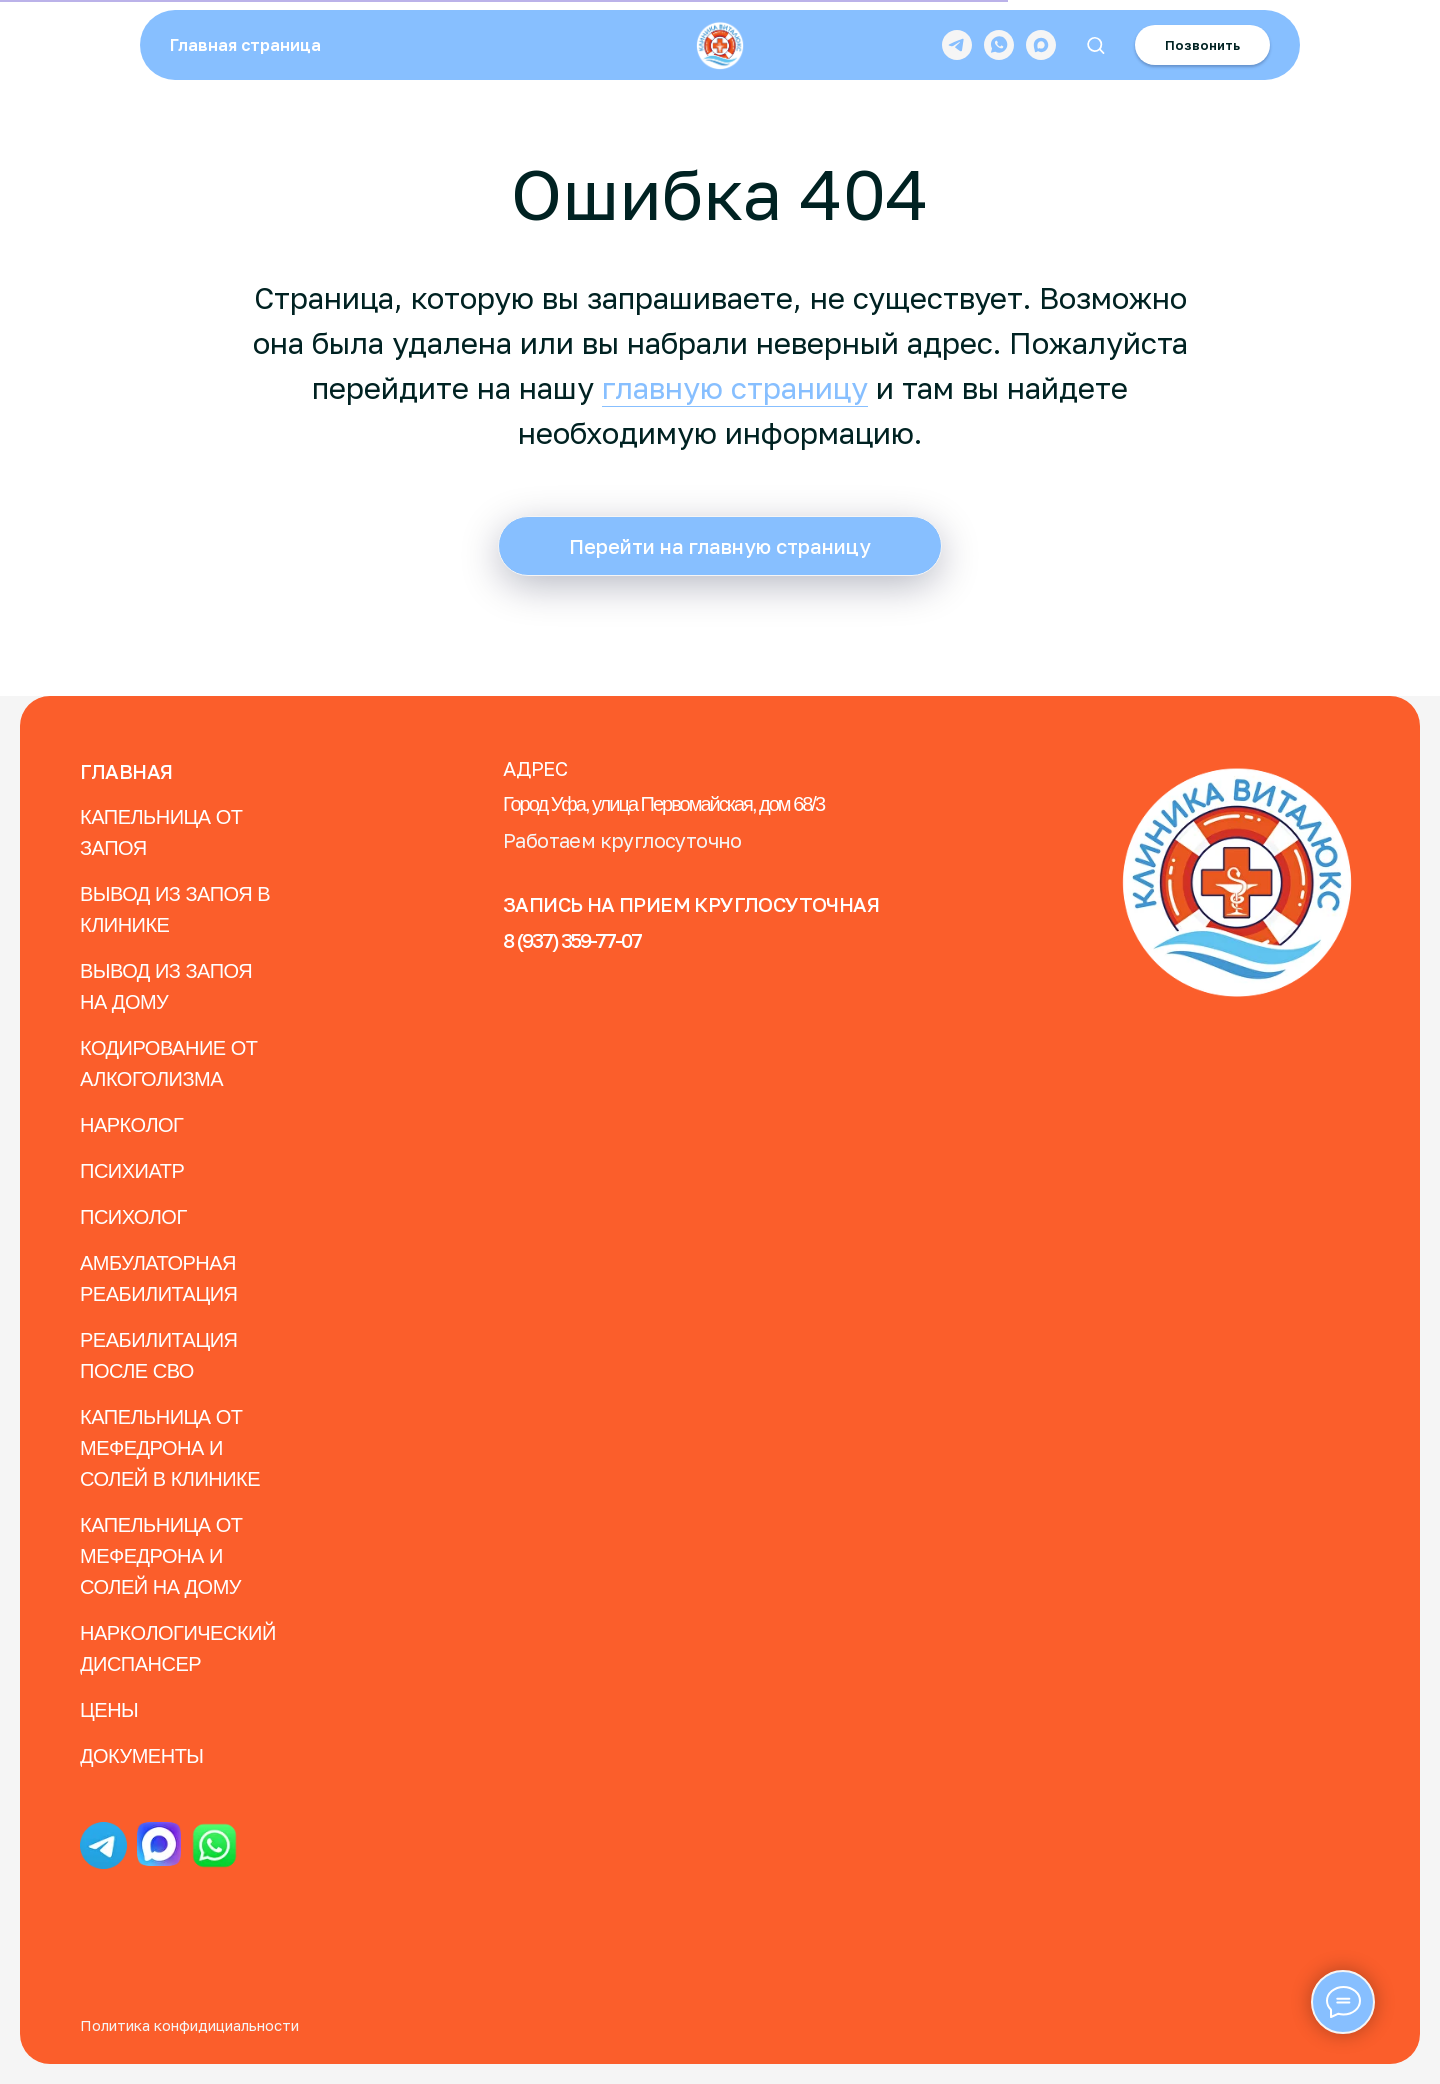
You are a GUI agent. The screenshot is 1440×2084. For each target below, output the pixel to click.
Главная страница (245, 45)
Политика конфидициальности (189, 2025)
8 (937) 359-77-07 (572, 940)
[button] (1095, 44)
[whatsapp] (999, 45)
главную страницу (735, 388)
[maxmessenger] (1041, 45)
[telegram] (957, 45)
